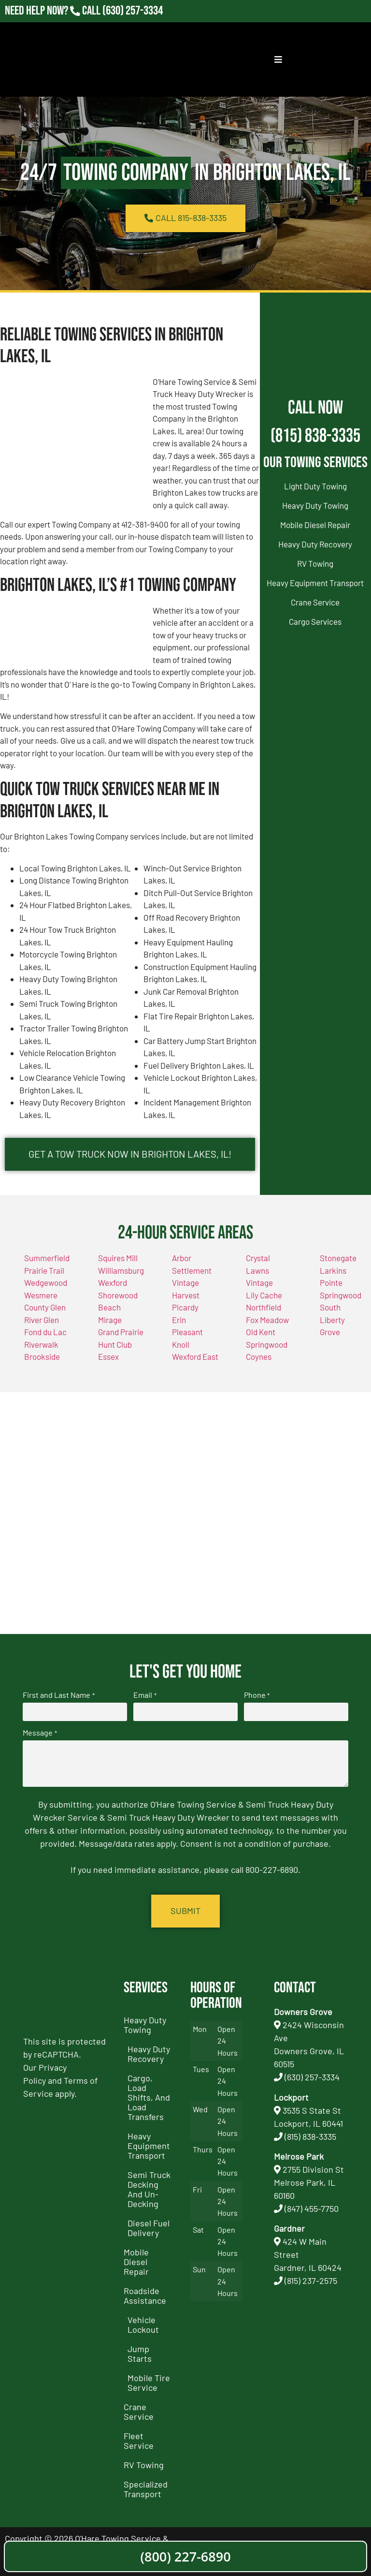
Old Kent (260, 1333)
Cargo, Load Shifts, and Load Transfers (149, 2097)
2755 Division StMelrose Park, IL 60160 (309, 2182)
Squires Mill (118, 1259)
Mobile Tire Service (149, 2383)
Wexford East (195, 1357)
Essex (108, 1357)
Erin (179, 1320)
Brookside (42, 1357)
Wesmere (40, 1295)
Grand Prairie (120, 1333)
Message (40, 1733)
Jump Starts (140, 2354)
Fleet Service (139, 2441)
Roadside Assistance (145, 2296)
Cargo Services (315, 621)
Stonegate (338, 1259)
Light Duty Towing (315, 486)
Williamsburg (121, 1271)
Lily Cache (264, 1295)
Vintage (259, 1283)
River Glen (41, 1320)
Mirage (110, 1320)
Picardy (185, 1308)
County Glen (45, 1308)
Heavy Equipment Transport (315, 583)
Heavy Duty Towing (315, 505)
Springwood (266, 1345)
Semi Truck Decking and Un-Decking (149, 2189)
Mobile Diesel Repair (315, 525)
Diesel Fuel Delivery (149, 2228)
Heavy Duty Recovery (315, 544)
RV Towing (315, 563)
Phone (257, 1695)
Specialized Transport (146, 2489)
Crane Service (315, 602)
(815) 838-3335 (315, 436)
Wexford (112, 1283)
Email (144, 1695)
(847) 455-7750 (312, 2209)
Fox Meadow (267, 1320)
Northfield (263, 1308)
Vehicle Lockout (143, 2325)
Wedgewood (45, 1283)
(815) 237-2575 (311, 2281)
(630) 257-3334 (312, 2077)
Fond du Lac (45, 1333)
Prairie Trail (44, 1271)
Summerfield (47, 1259)
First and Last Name (58, 1695)
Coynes (258, 1357)
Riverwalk (41, 1345)
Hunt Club (115, 1345)
